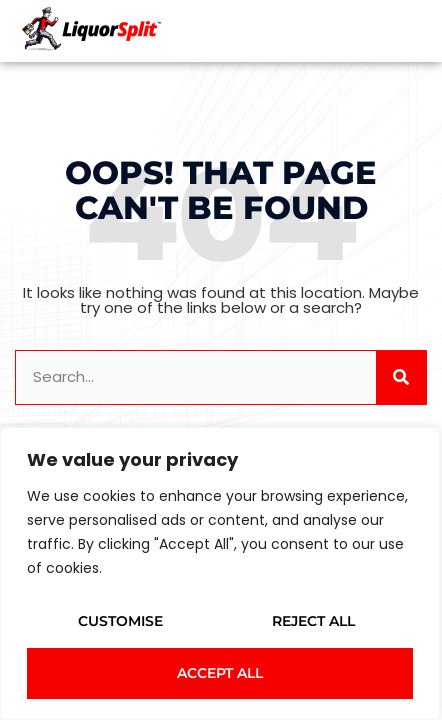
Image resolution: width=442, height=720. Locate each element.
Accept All (220, 673)
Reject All (313, 621)
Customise (120, 621)
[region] (220, 573)
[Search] (401, 377)
